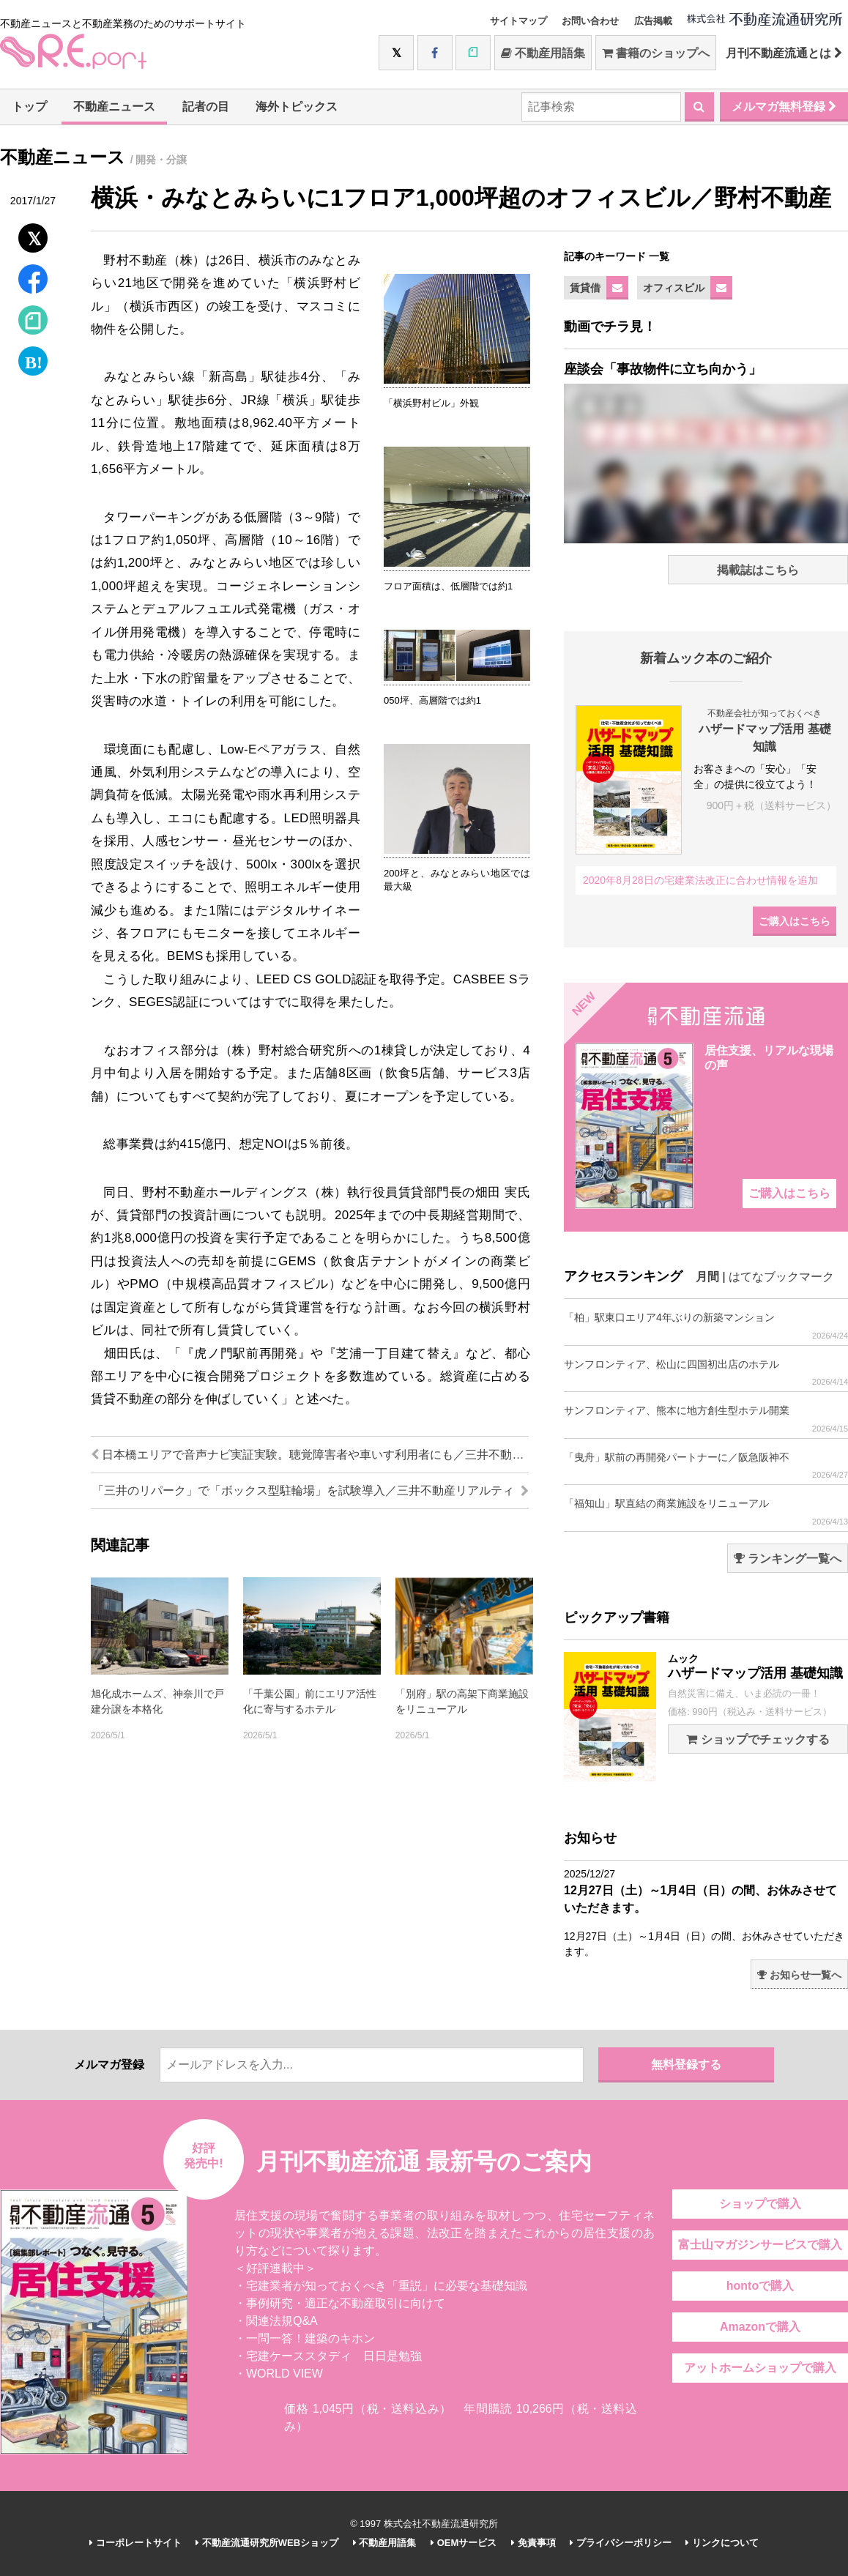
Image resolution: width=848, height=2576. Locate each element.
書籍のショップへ (656, 53)
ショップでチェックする (757, 1739)
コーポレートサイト (135, 2542)
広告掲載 (653, 20)
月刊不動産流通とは (784, 53)
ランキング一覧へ (787, 1558)
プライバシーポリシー (621, 2542)
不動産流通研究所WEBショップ (267, 2542)
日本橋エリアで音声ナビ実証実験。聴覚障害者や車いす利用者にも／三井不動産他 (310, 1454)
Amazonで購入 (760, 2326)
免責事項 (533, 2542)
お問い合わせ (590, 20)
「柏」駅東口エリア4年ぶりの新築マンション (706, 1325)
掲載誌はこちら (758, 570)
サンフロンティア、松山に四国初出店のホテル (706, 1372)
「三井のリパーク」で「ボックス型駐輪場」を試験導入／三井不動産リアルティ (310, 1490)
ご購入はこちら (794, 921)
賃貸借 (585, 288)
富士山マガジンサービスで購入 (760, 2244)
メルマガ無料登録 (784, 106)
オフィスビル (673, 288)
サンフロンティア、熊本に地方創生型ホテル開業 (706, 1418)
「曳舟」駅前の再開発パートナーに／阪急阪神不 (706, 1465)
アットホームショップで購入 (760, 2367)
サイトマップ (518, 20)
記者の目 (205, 106)
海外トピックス (297, 106)
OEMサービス (463, 2542)
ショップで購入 (760, 2203)
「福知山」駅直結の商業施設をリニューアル (706, 1511)
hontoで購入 (760, 2285)
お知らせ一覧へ (799, 1975)
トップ (29, 106)
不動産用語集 (543, 53)
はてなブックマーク (781, 1276)
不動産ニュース (114, 106)
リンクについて (722, 2542)
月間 (707, 1276)
